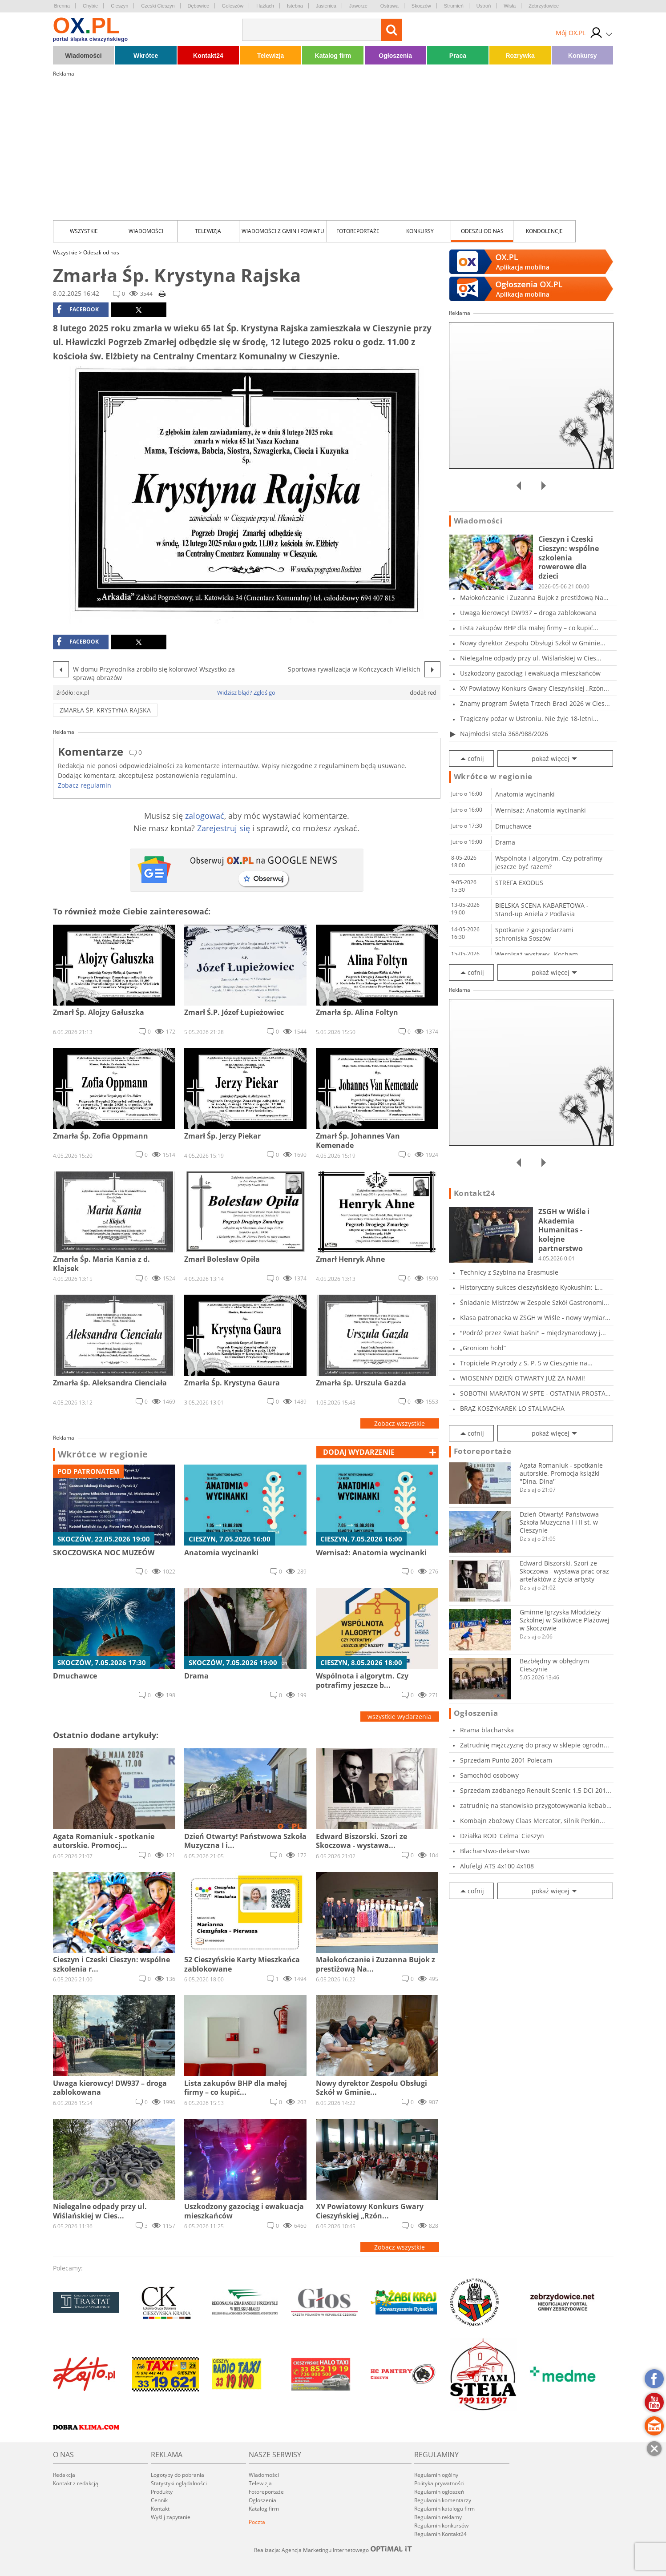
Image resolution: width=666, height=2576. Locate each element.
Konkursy (582, 55)
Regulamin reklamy (438, 2517)
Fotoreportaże (357, 231)
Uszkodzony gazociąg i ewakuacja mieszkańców (530, 673)
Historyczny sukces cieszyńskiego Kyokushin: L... (531, 1287)
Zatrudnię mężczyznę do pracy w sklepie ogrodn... (534, 1745)
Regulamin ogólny (436, 2475)
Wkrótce (145, 55)
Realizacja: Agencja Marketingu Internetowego (333, 2550)
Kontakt (160, 2508)
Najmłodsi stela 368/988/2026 (504, 733)
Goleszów (232, 5)
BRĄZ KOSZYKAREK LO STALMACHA (512, 1408)
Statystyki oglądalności (179, 2483)
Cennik (159, 2500)
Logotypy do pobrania (177, 2475)
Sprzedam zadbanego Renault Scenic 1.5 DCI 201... (535, 1790)
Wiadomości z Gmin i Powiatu (283, 231)
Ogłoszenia (395, 55)
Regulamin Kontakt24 (440, 2534)
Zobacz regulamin (84, 785)
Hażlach (265, 5)
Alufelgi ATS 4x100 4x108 (497, 1866)
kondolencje (544, 231)
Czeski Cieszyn (157, 5)
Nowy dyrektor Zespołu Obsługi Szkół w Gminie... (532, 643)
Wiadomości (83, 55)
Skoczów (421, 5)
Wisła (510, 5)
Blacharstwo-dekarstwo (494, 1851)
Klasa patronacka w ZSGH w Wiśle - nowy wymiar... (535, 1317)
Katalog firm (333, 55)
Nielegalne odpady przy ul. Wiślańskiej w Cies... (530, 658)
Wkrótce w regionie (103, 1454)
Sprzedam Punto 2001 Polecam (506, 1760)
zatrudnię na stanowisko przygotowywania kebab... (536, 1805)
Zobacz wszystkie (399, 1423)
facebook (78, 309)
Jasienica (326, 5)
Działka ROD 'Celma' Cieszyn (502, 1835)
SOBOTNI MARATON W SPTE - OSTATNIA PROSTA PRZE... (532, 1393)
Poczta (257, 2522)
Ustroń (483, 5)
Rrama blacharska (487, 1730)
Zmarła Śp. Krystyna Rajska (105, 710)
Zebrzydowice (544, 5)
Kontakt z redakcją (75, 2483)
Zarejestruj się (223, 828)
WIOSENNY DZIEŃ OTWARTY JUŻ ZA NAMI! (522, 1378)
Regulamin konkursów (441, 2525)
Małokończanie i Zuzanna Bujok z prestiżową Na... (534, 597)
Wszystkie (84, 231)
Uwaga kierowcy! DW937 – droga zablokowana (528, 612)
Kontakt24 (208, 55)
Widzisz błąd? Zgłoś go (246, 692)
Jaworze (358, 5)
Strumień (454, 5)
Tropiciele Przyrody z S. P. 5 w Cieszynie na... (526, 1363)
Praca (457, 55)
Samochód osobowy (489, 1775)
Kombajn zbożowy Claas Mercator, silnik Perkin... (532, 1820)
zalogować (204, 815)
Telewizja (270, 55)
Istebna (295, 5)
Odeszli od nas (482, 231)
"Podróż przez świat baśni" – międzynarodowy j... (533, 1332)
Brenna (62, 5)
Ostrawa (389, 5)
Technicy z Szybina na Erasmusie (509, 1272)
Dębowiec (198, 5)
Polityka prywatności (439, 2483)
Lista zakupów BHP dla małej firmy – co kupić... (529, 628)
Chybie (90, 5)
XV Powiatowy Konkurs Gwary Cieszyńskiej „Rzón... (534, 688)
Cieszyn (119, 5)
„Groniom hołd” (483, 1348)
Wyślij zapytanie (170, 2517)
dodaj (359, 1452)
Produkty (162, 2492)
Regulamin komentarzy (442, 2500)
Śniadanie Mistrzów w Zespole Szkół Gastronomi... (534, 1302)
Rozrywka (519, 55)
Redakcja (64, 2475)
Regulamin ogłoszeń (439, 2492)
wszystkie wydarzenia (399, 1716)
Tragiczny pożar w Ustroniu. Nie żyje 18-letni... (529, 718)
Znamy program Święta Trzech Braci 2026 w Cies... (535, 703)
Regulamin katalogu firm (444, 2508)
